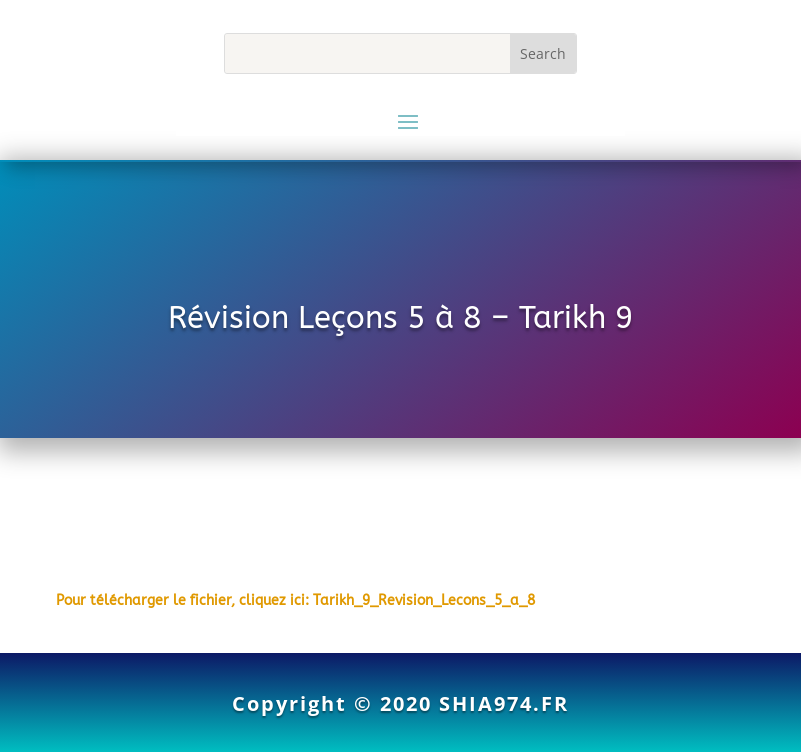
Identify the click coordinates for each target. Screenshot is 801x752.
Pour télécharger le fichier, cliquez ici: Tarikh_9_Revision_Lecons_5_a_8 (295, 600)
